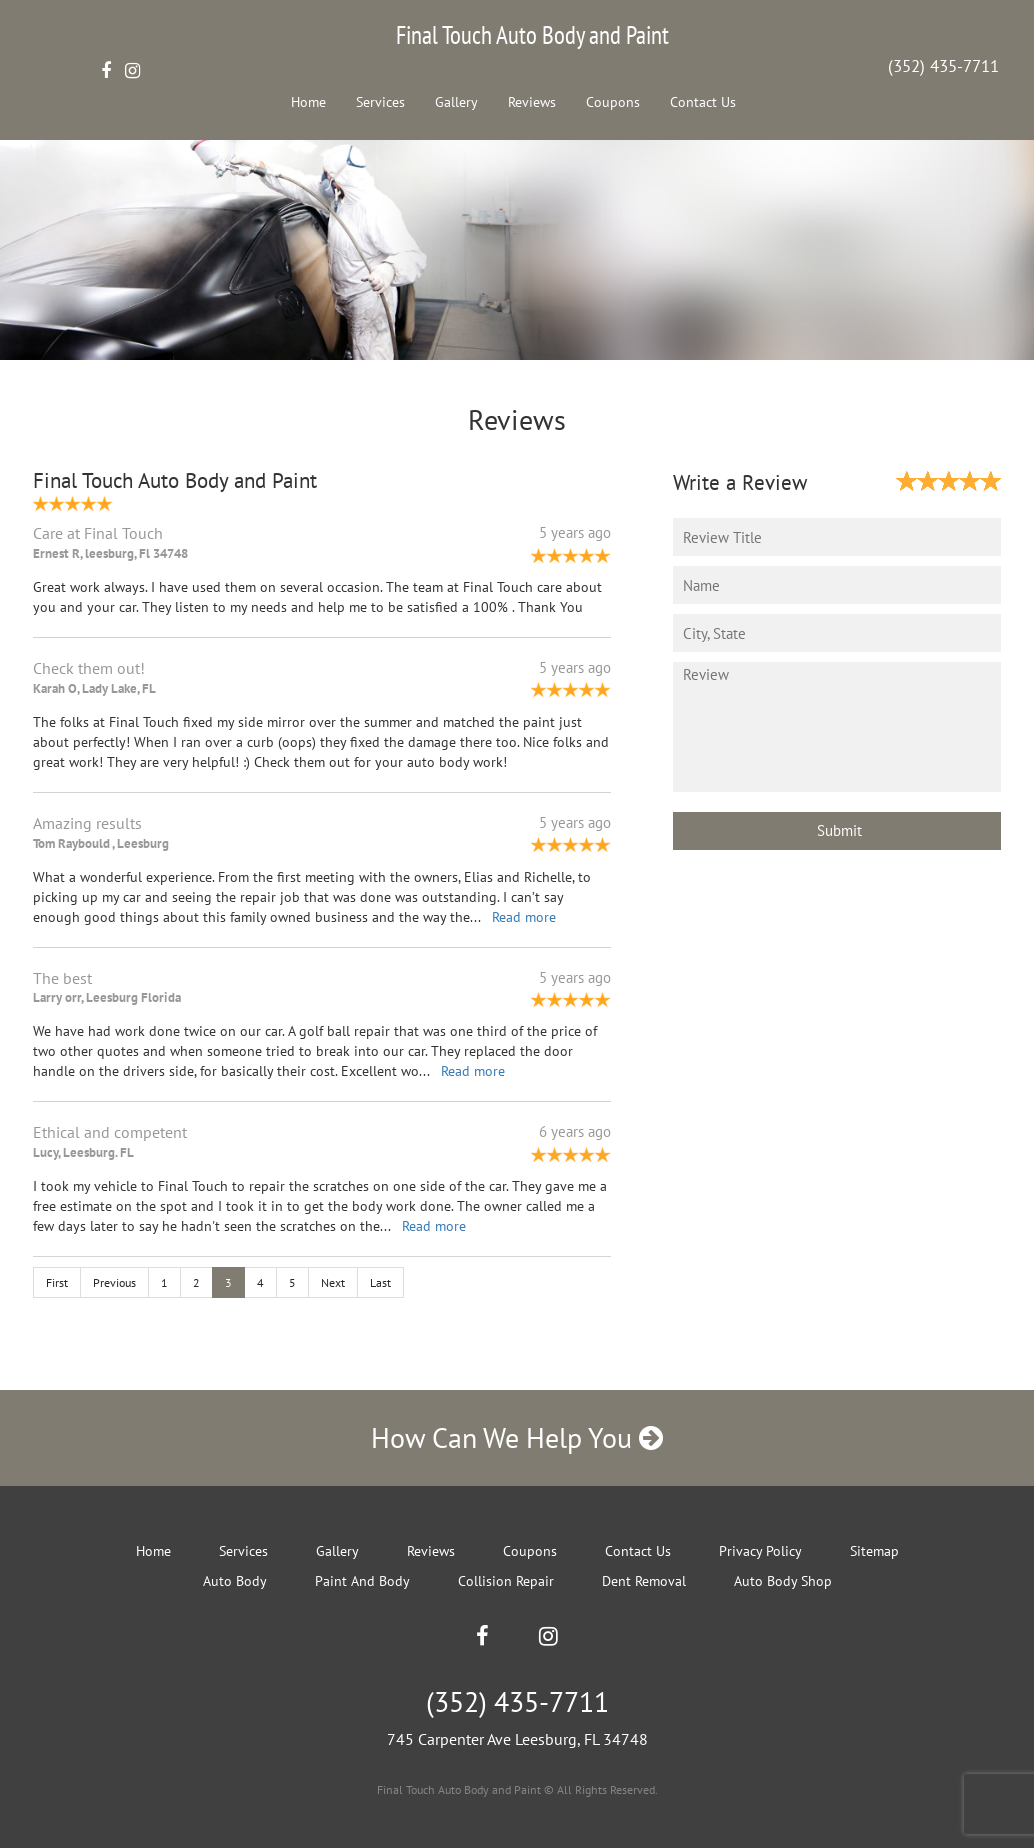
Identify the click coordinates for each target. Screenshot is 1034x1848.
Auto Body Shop (783, 1581)
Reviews (532, 102)
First (57, 1282)
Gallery (456, 102)
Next (333, 1282)
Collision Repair (506, 1581)
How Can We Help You (517, 1437)
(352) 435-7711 (943, 66)
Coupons (613, 102)
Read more (524, 917)
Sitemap (874, 1551)
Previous (114, 1282)
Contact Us (703, 102)
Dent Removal (644, 1581)
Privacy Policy (760, 1551)
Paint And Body (362, 1581)
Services (380, 102)
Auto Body (235, 1581)
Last (380, 1282)
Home (308, 102)
